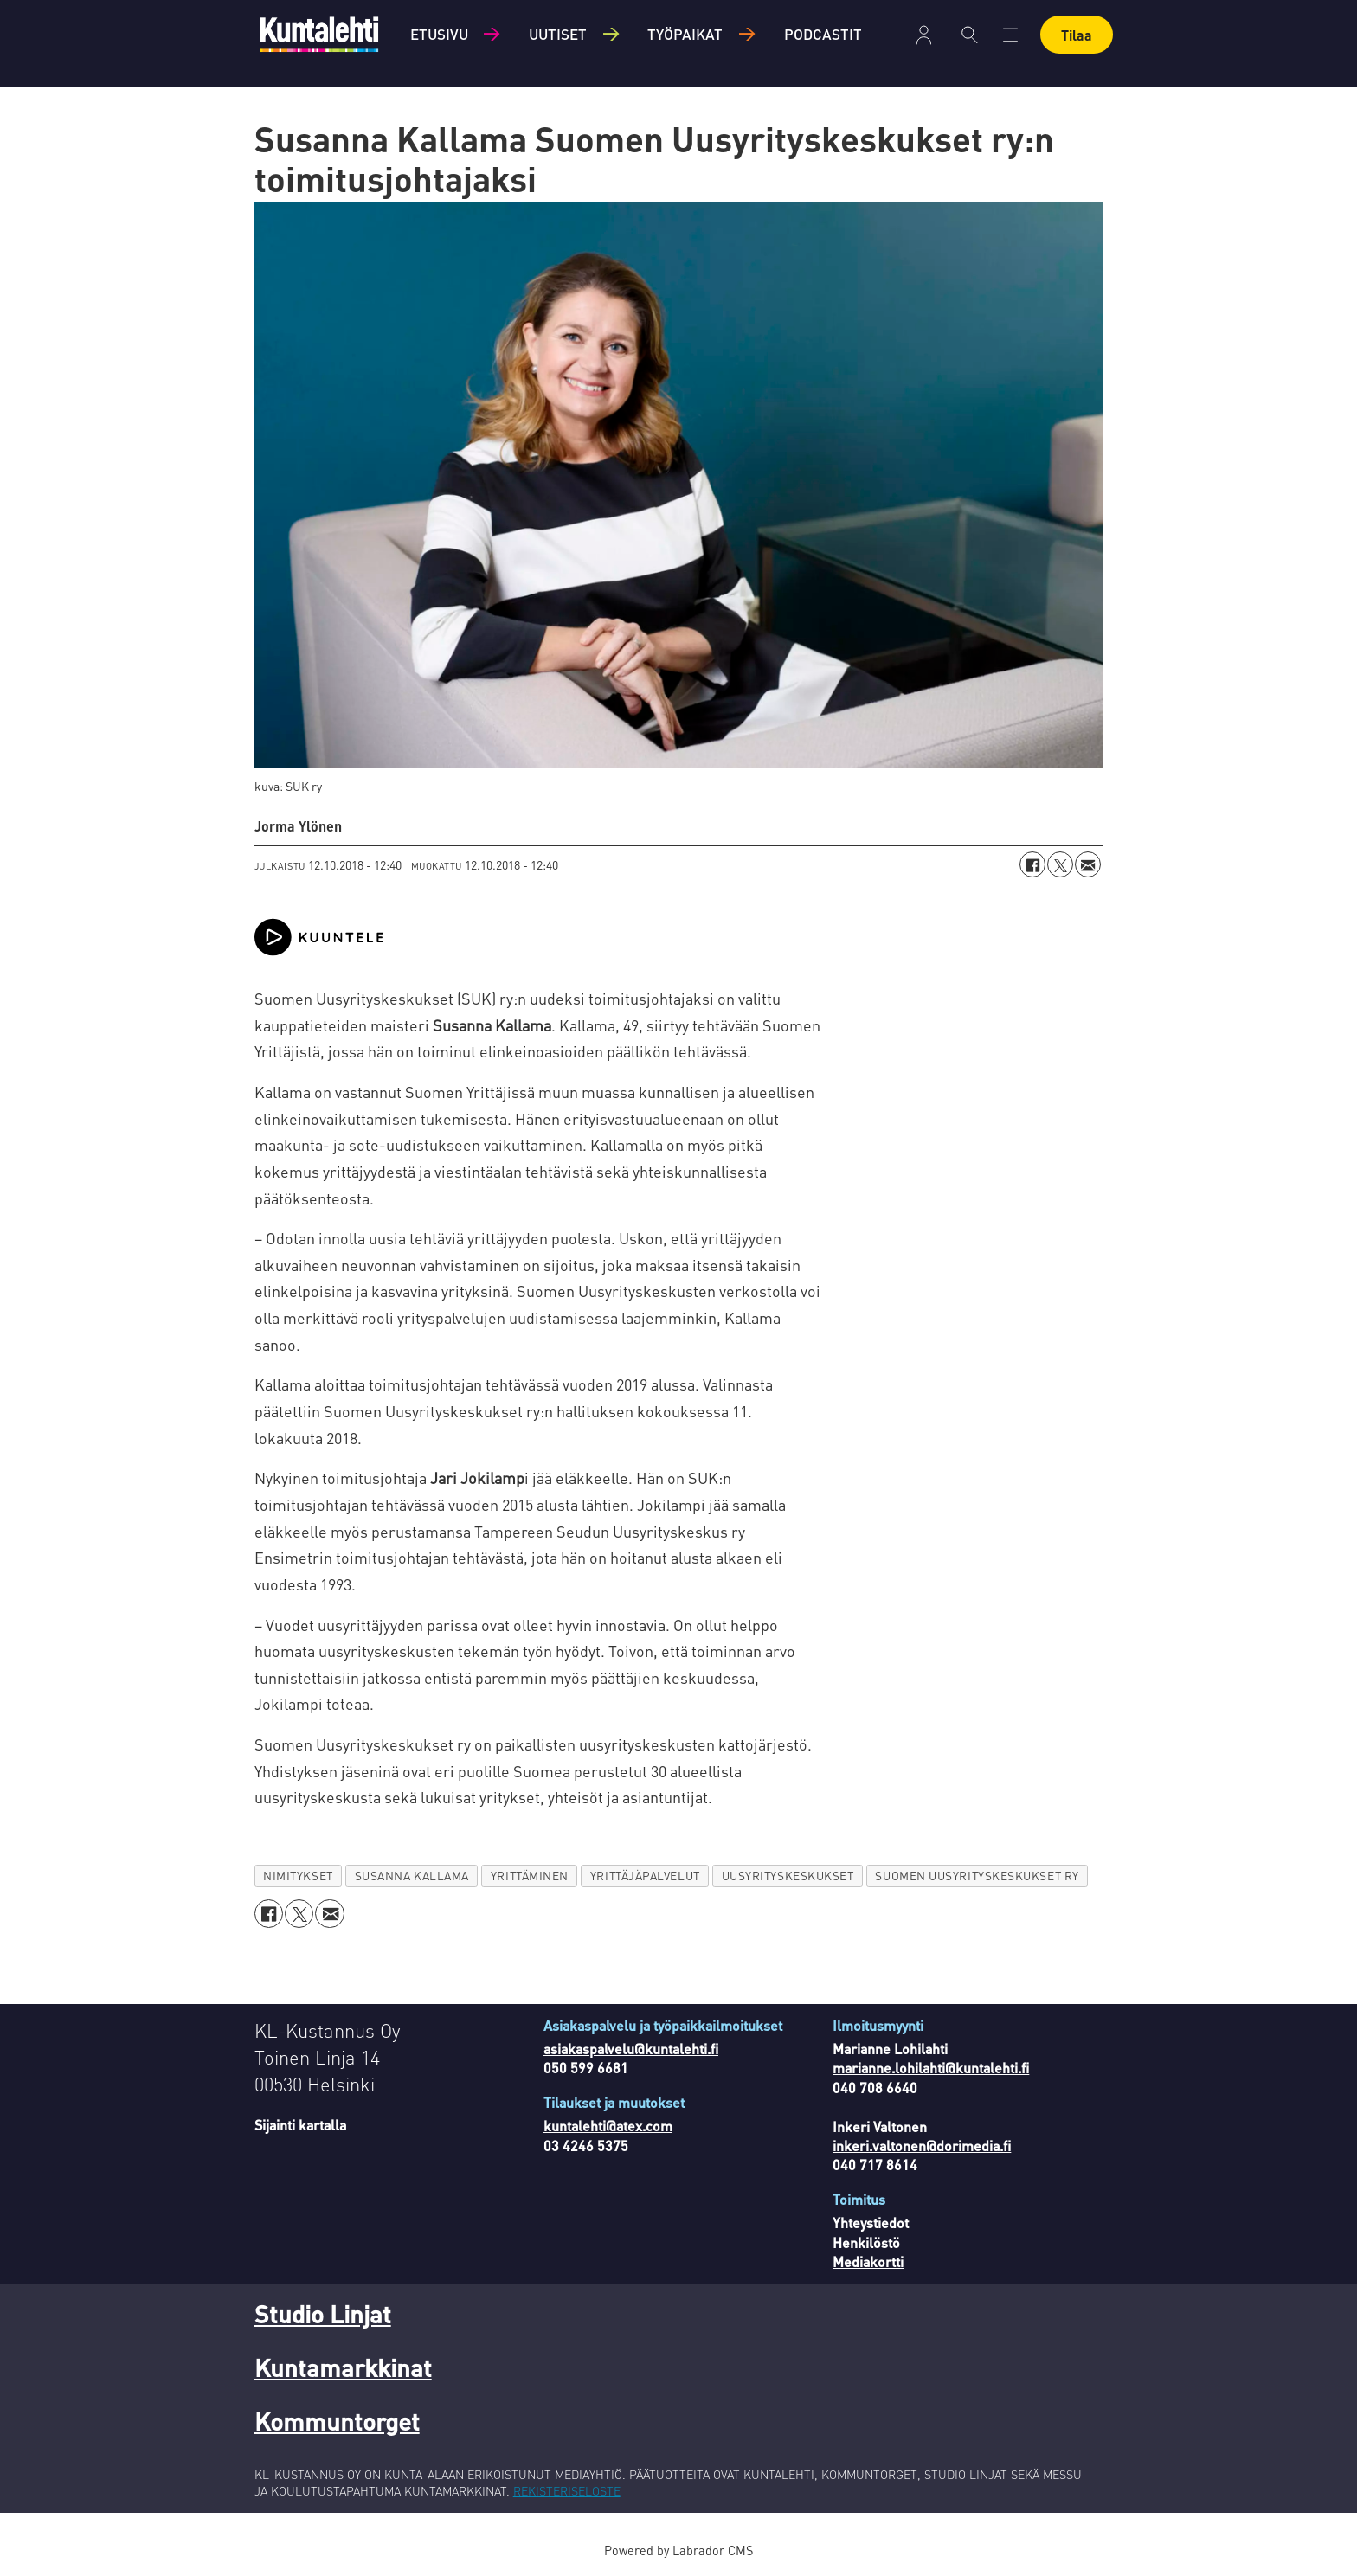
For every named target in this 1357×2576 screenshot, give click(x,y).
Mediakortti (868, 2261)
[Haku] (969, 34)
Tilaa (1076, 35)
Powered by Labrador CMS (678, 2550)
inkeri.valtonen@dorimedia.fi (922, 2145)
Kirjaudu (924, 35)
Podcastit (823, 33)
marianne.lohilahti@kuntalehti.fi (931, 2068)
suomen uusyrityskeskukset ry (976, 1875)
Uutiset (558, 33)
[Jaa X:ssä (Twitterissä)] (1060, 864)
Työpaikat (685, 33)
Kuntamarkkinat (343, 2367)
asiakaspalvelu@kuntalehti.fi (630, 2049)
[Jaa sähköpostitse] (1088, 864)
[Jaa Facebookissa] (1032, 864)
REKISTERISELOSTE (567, 2490)
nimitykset (297, 1875)
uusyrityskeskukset (788, 1875)
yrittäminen (530, 1875)
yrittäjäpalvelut (645, 1875)
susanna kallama (412, 1875)
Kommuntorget (337, 2421)
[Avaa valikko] (1010, 35)
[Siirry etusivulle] (319, 34)
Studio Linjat (322, 2313)
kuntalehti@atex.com (607, 2126)
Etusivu (439, 33)
